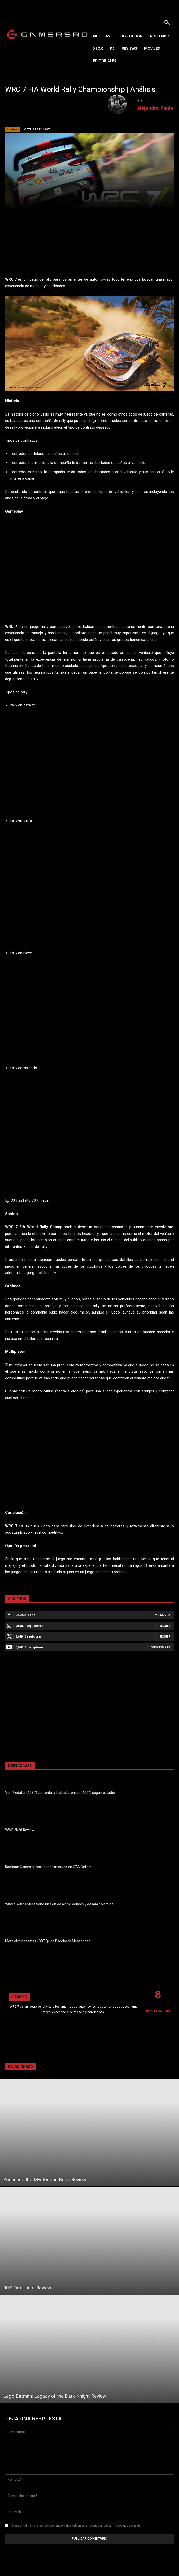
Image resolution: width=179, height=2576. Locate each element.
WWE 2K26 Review (19, 1830)
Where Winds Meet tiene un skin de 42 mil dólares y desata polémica (59, 1904)
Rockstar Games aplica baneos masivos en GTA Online (48, 1867)
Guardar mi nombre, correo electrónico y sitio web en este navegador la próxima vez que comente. (76, 2525)
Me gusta (162, 1615)
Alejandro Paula (155, 108)
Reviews (12, 129)
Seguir (164, 1626)
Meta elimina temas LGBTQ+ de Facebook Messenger (47, 1941)
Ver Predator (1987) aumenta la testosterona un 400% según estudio (60, 1792)
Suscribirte (160, 1647)
